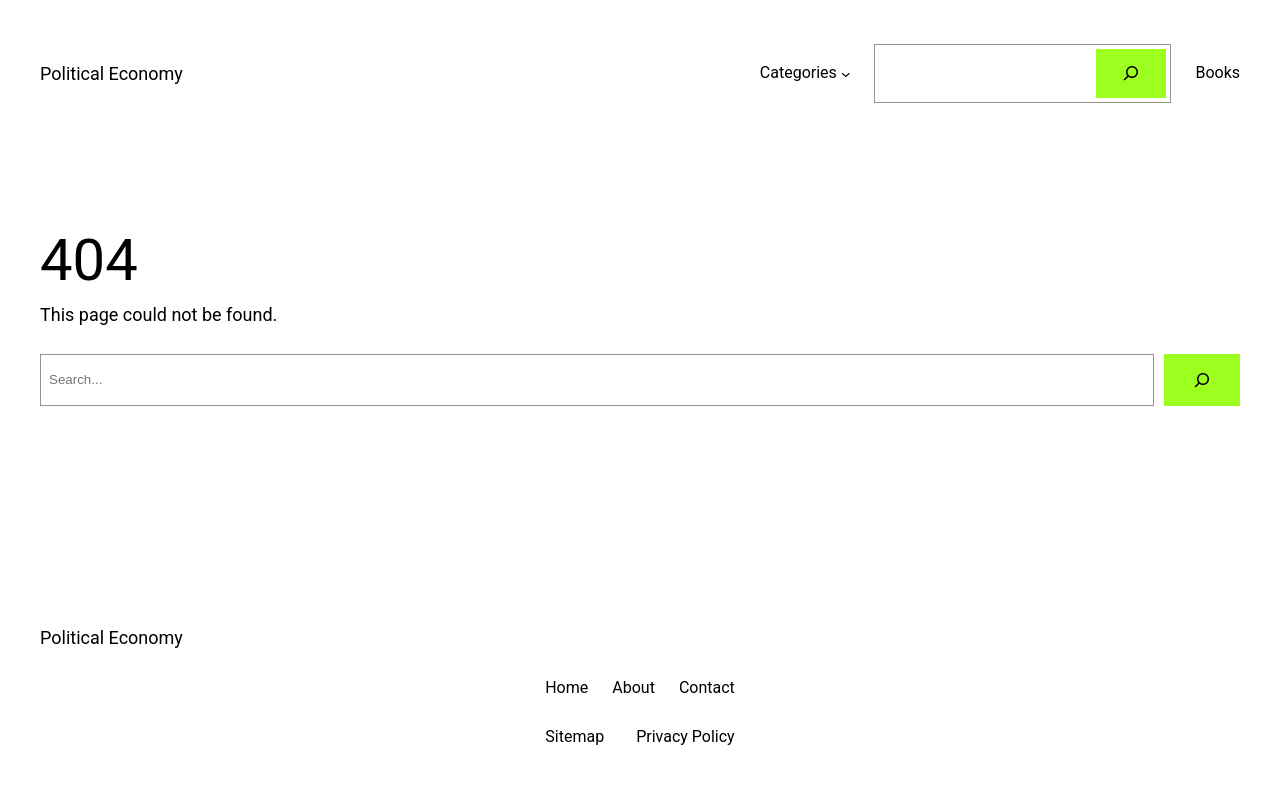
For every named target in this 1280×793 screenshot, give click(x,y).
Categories (798, 72)
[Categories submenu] (846, 73)
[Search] (1131, 73)
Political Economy (111, 73)
